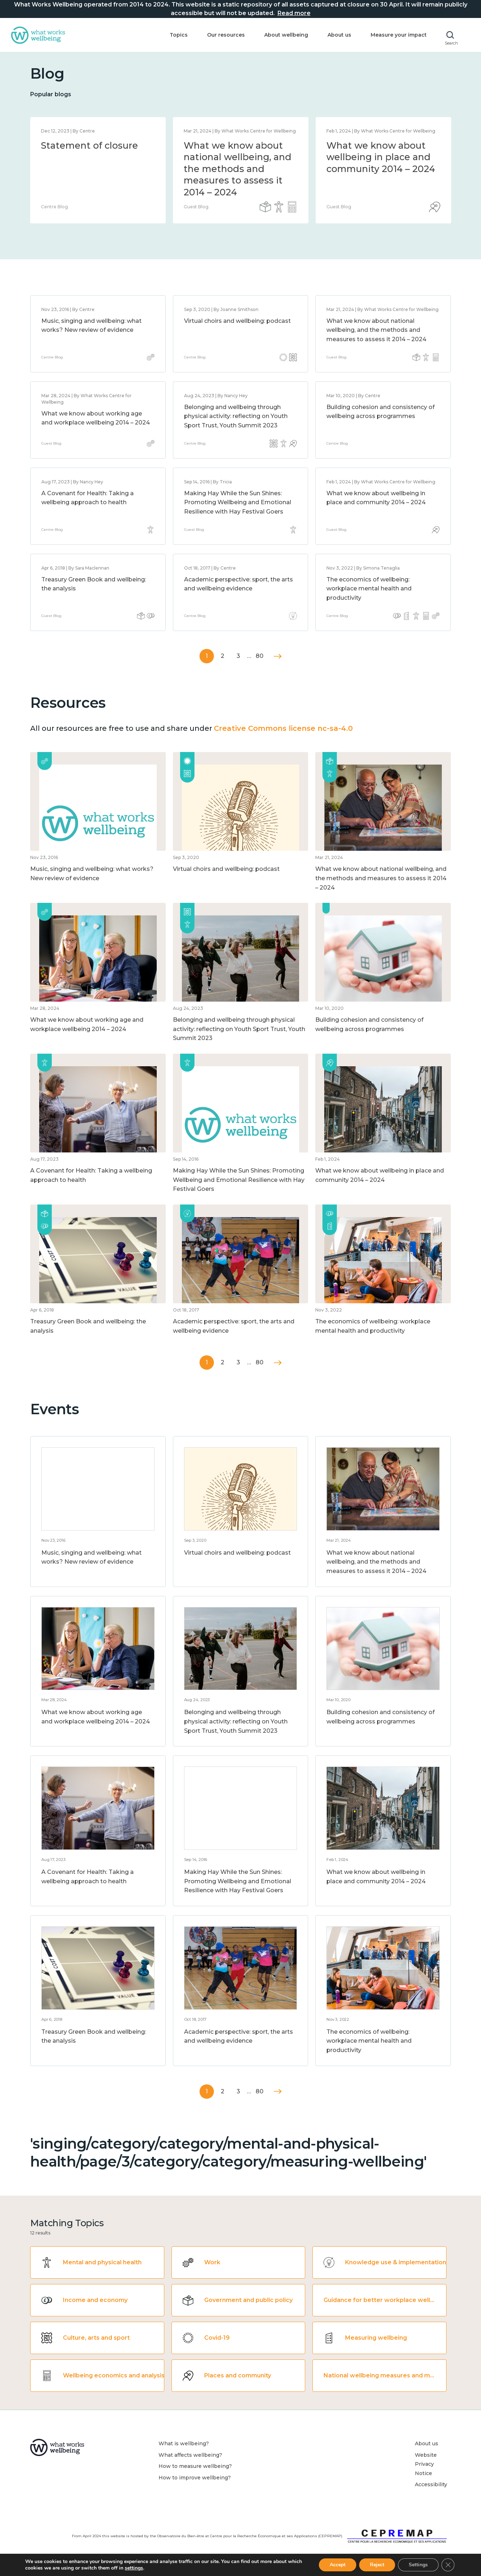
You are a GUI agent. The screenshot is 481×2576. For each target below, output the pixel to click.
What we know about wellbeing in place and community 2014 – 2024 (95, 157)
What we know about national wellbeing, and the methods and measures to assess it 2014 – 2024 (376, 330)
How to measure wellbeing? (195, 2466)
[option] (98, 170)
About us (339, 35)
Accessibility (431, 2484)
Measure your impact (399, 35)
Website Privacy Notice (426, 2464)
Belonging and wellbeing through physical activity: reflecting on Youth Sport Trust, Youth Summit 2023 (236, 416)
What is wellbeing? (184, 2443)
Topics (179, 35)
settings (134, 2568)
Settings (418, 2564)
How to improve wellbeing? (195, 2477)
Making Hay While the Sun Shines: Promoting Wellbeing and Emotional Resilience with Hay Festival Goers (237, 502)
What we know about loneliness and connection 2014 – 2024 (238, 157)
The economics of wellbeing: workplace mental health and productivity (369, 588)
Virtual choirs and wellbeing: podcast (237, 320)
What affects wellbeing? (190, 2455)
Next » (278, 656)
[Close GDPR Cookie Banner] (447, 2564)
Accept (337, 2564)
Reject (377, 2564)
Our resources (226, 35)
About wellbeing (286, 35)
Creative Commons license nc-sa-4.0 (283, 728)
